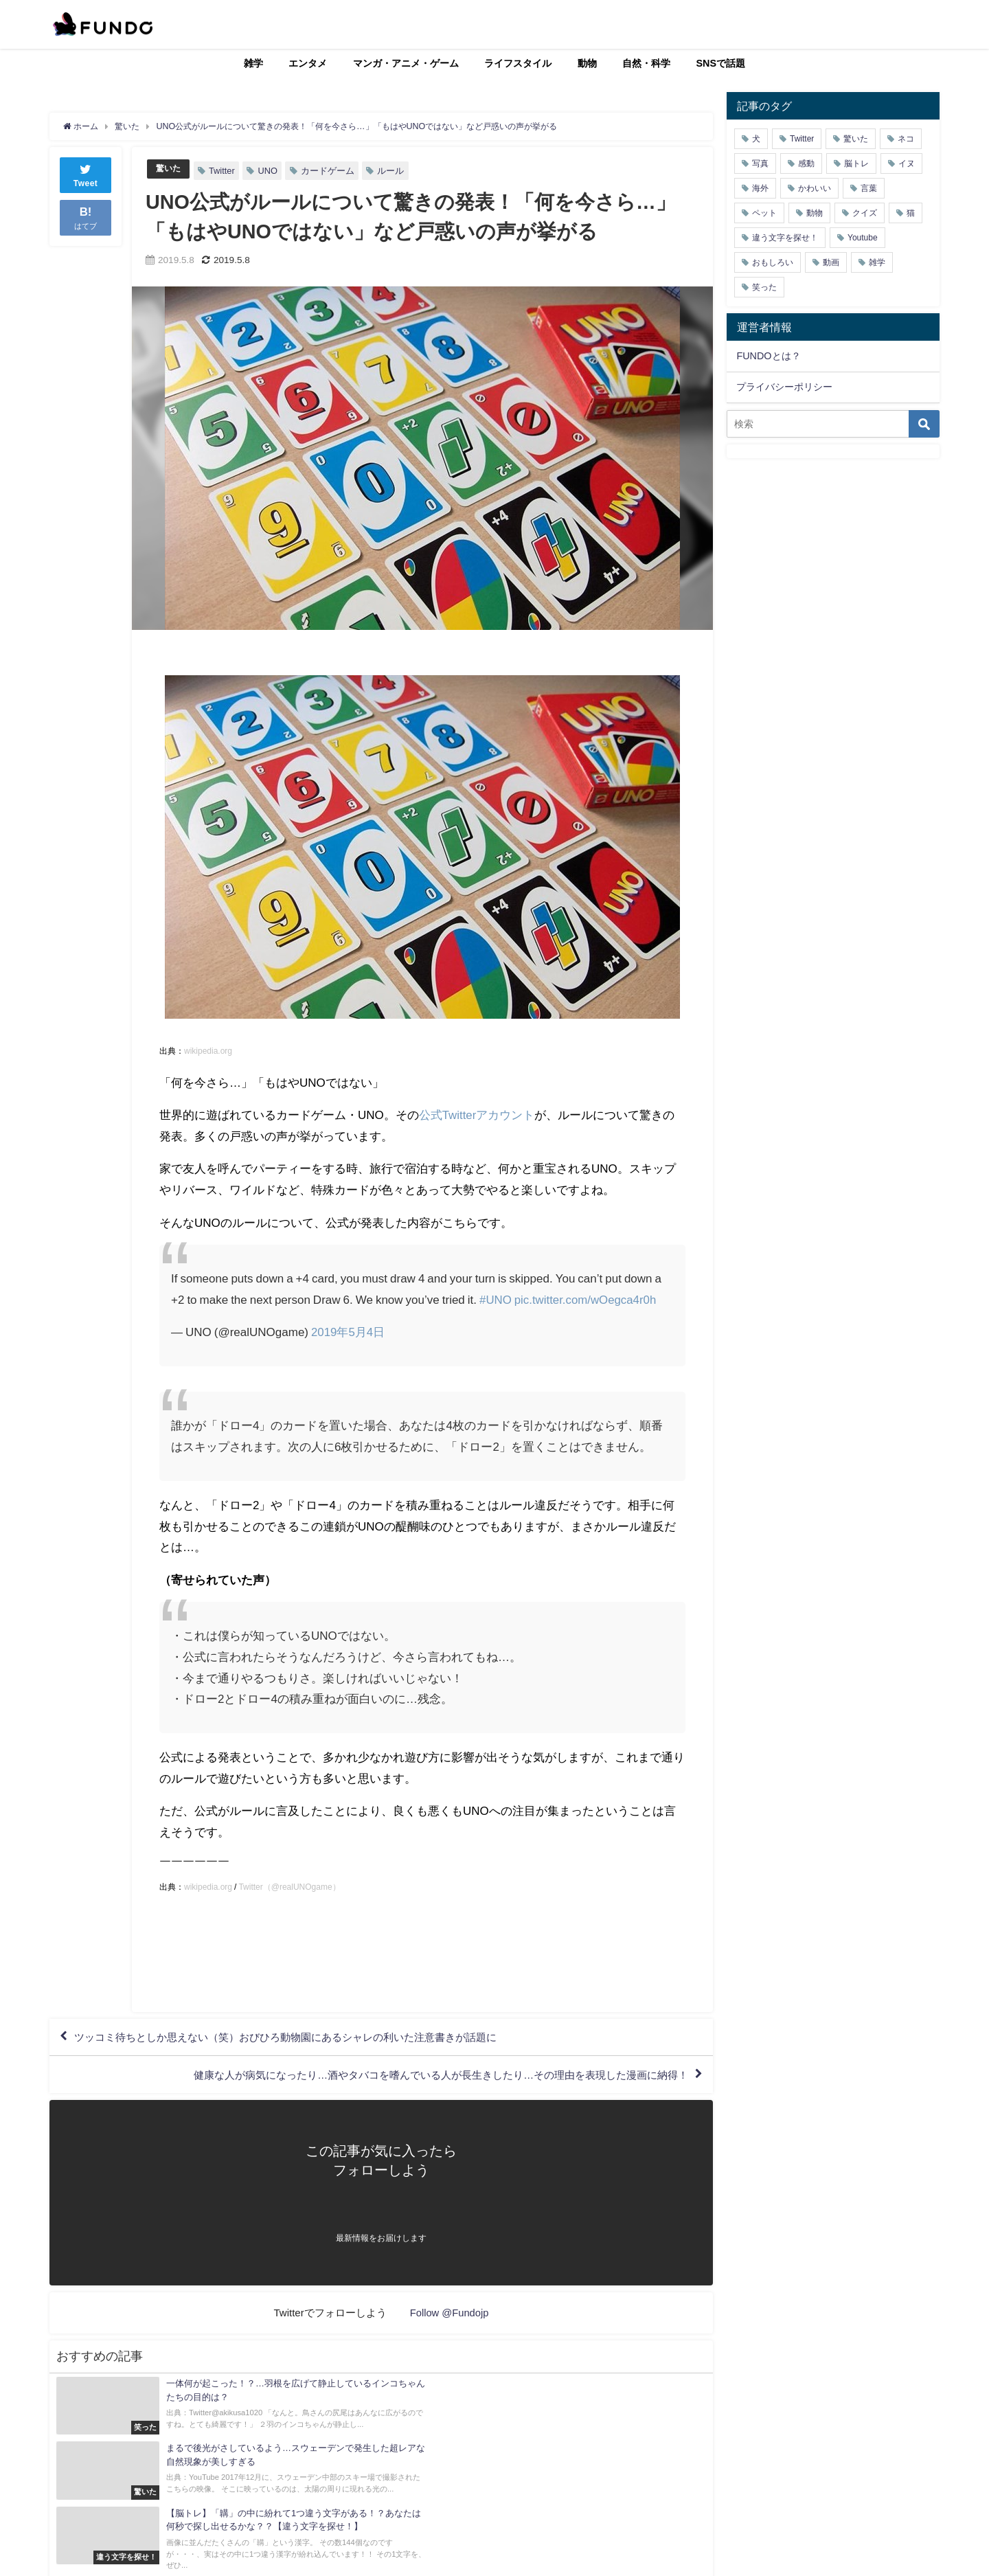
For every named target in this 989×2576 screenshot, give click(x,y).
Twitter (224, 170)
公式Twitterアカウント (477, 1114)
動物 (587, 63)
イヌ (906, 163)
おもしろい (772, 262)
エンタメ (307, 63)
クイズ (864, 213)
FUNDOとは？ (768, 356)
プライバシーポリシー (784, 387)
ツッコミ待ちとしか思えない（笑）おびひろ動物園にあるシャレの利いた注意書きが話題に (300, 2038)
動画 (831, 262)
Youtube (863, 238)
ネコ (906, 139)
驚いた (169, 168)
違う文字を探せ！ (785, 238)
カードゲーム (329, 170)
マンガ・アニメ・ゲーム (406, 63)
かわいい (814, 188)
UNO (269, 170)
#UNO (495, 1299)
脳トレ (856, 163)
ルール (392, 170)
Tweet (85, 174)
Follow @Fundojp (449, 2317)
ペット (764, 213)
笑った (764, 287)
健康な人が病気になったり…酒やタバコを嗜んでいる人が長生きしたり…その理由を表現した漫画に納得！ (423, 2077)
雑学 (253, 63)
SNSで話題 (721, 63)
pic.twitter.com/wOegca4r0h (586, 1299)
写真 (760, 163)
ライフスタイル (518, 63)
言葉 (869, 188)
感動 (806, 163)
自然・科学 (646, 63)
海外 (760, 188)
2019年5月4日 (348, 1331)
